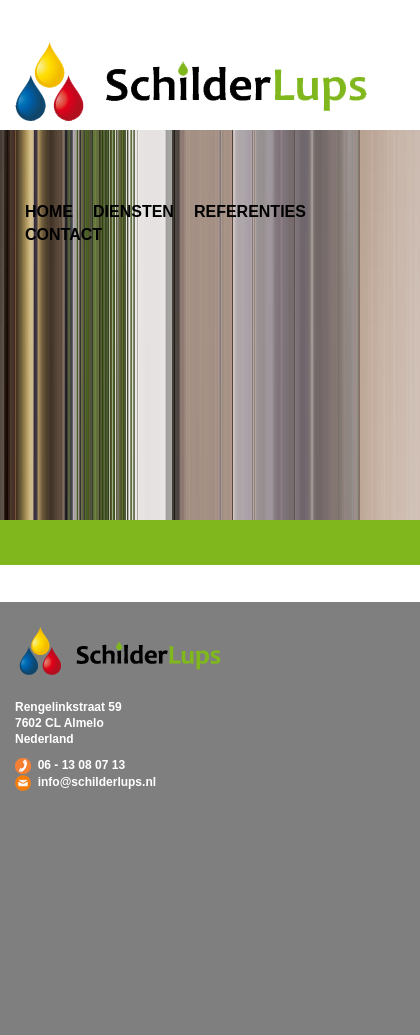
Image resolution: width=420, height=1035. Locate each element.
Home (49, 211)
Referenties (250, 211)
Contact (63, 234)
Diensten (133, 211)
